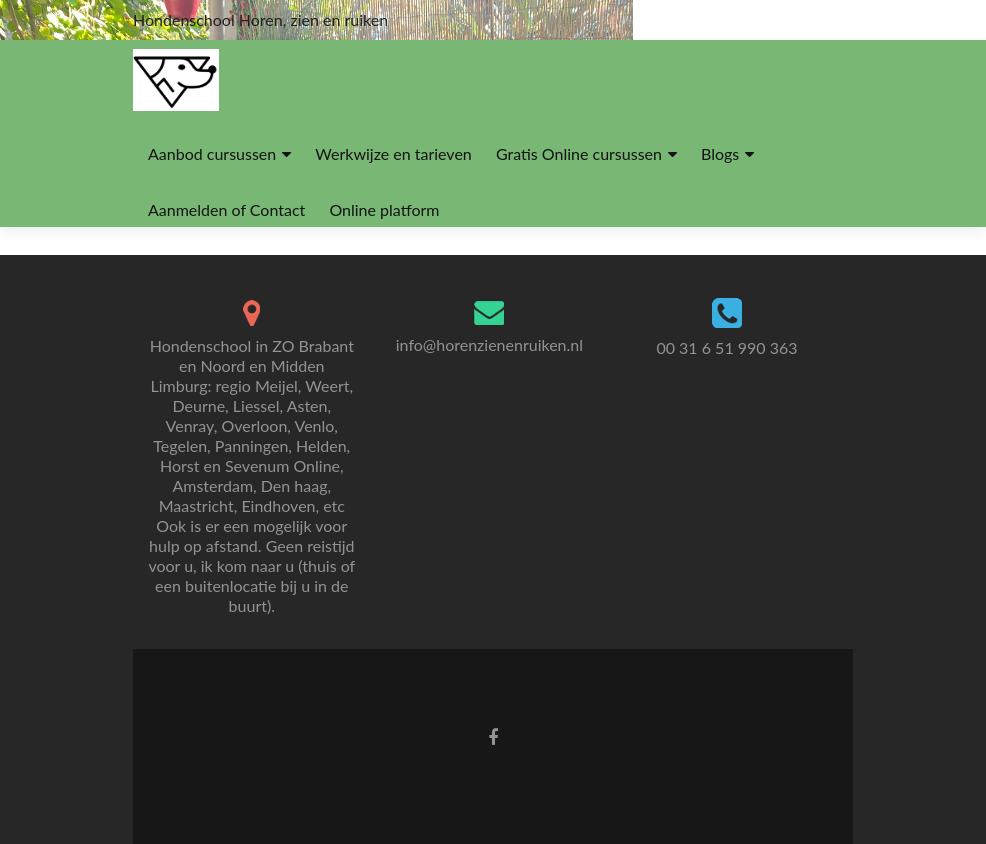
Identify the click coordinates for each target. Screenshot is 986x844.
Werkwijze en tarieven (393, 153)
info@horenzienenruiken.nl (489, 344)
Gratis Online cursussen (579, 153)
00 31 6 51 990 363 (726, 347)
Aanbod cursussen (212, 153)
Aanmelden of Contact (226, 209)
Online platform (384, 209)
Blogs (720, 153)
